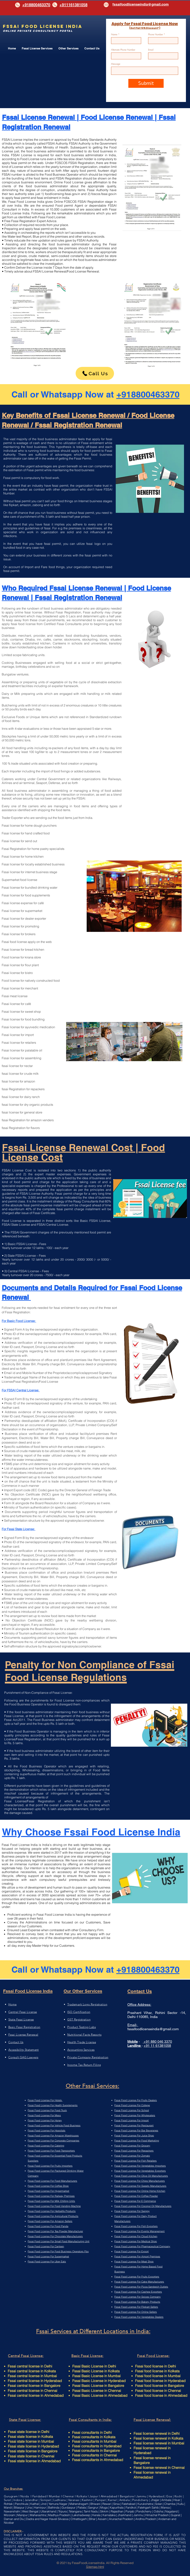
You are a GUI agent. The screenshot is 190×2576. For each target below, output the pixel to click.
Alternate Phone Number (123, 50)
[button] (37, 48)
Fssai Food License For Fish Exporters (136, 2226)
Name (114, 34)
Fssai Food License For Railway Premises (51, 2195)
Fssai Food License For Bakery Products (137, 2301)
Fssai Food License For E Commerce (135, 2201)
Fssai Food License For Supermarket (48, 2256)
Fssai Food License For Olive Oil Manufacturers (141, 2175)
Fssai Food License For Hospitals (46, 2130)
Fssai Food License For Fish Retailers (135, 2160)
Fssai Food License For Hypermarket (48, 2190)
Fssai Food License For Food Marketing (136, 2140)
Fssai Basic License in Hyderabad (99, 2381)
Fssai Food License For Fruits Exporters (136, 2276)
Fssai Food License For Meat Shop (134, 2261)
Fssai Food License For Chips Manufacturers (139, 2180)
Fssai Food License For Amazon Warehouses (53, 2135)
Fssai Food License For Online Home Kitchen (139, 2190)
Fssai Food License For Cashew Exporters (138, 2291)
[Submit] (146, 83)
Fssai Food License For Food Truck (47, 2110)
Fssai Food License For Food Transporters (51, 2150)
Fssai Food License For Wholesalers (134, 2115)
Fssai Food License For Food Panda (48, 2226)
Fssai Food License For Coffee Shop (48, 2185)
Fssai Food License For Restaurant (134, 2125)
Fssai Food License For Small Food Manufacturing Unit (58, 2241)
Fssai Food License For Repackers (134, 2150)
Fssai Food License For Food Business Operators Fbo (58, 2251)
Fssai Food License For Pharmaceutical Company (142, 2246)
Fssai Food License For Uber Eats (47, 2261)
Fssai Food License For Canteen (46, 2246)
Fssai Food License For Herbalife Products (52, 2211)
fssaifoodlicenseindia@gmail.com (140, 4)
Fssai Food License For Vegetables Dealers (138, 2316)
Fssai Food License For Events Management (139, 2231)
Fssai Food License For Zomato (132, 2155)
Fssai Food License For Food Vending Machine (54, 2206)
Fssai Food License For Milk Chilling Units (51, 2201)
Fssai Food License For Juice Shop (134, 2135)
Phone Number (155, 34)
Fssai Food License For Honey (45, 2120)
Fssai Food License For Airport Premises (137, 2256)
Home (12, 2004)
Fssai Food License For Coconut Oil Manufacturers (142, 2206)
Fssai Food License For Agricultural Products (53, 2216)
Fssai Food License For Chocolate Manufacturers (55, 2236)
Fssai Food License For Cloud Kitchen (135, 2236)
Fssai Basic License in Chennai (96, 2390)
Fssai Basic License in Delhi (94, 2366)
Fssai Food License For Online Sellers (135, 2311)
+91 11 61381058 (157, 2046)
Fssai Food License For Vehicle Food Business (54, 2125)
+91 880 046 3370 (157, 2042)
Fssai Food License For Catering (46, 2145)
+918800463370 (148, 394)
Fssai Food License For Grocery (132, 2145)
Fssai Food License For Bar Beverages (136, 2130)
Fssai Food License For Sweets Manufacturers (140, 2185)
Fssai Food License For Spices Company (137, 2296)
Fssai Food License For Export (131, 2251)
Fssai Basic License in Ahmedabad (99, 2395)
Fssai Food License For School (131, 2110)
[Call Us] (95, 373)
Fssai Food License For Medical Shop (135, 2241)
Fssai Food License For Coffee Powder (136, 2195)
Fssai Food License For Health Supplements (53, 2105)
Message (115, 64)
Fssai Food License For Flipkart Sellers (136, 2306)
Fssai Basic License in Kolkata (96, 2371)
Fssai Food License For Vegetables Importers (140, 2165)
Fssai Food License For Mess (44, 2115)
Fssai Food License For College (132, 2105)
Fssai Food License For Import (131, 2120)
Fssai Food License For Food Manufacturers (52, 2180)
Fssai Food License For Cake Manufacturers (139, 2281)
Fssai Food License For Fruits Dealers (135, 2100)
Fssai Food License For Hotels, (45, 2100)
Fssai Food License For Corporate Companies (53, 2140)
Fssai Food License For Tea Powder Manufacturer (55, 2231)
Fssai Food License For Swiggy (132, 2211)
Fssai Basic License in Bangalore (98, 2385)
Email (150, 50)
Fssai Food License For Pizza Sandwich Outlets (141, 2286)
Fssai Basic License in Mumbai (96, 2376)
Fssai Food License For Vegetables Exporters (140, 2170)
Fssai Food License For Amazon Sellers (50, 2221)
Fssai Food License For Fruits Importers (50, 2165)
